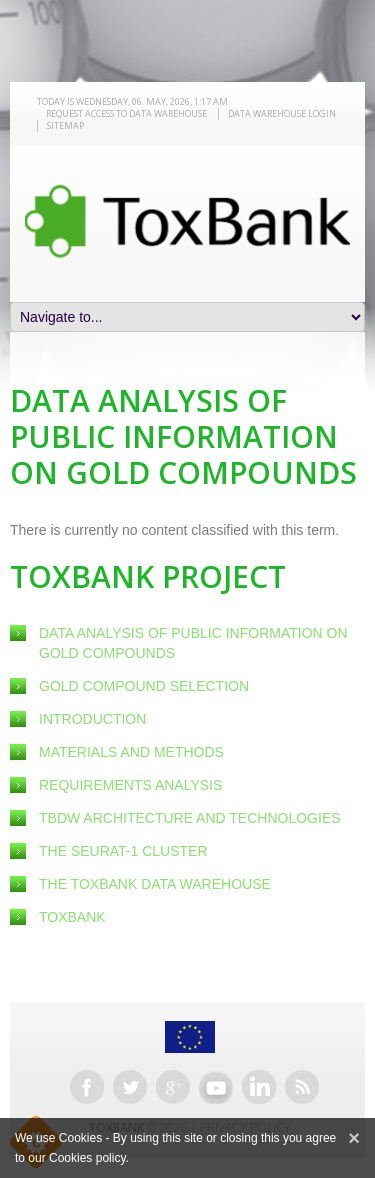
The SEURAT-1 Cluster (123, 851)
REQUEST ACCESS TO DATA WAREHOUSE (126, 113)
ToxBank (72, 917)
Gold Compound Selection (144, 686)
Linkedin (259, 1087)
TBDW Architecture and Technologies (190, 818)
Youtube (216, 1087)
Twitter (130, 1087)
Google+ (173, 1087)
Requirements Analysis (130, 785)
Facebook (87, 1087)
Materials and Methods (131, 752)
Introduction (92, 719)
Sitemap (65, 125)
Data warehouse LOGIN (282, 113)
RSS (302, 1087)
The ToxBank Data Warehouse (155, 884)
